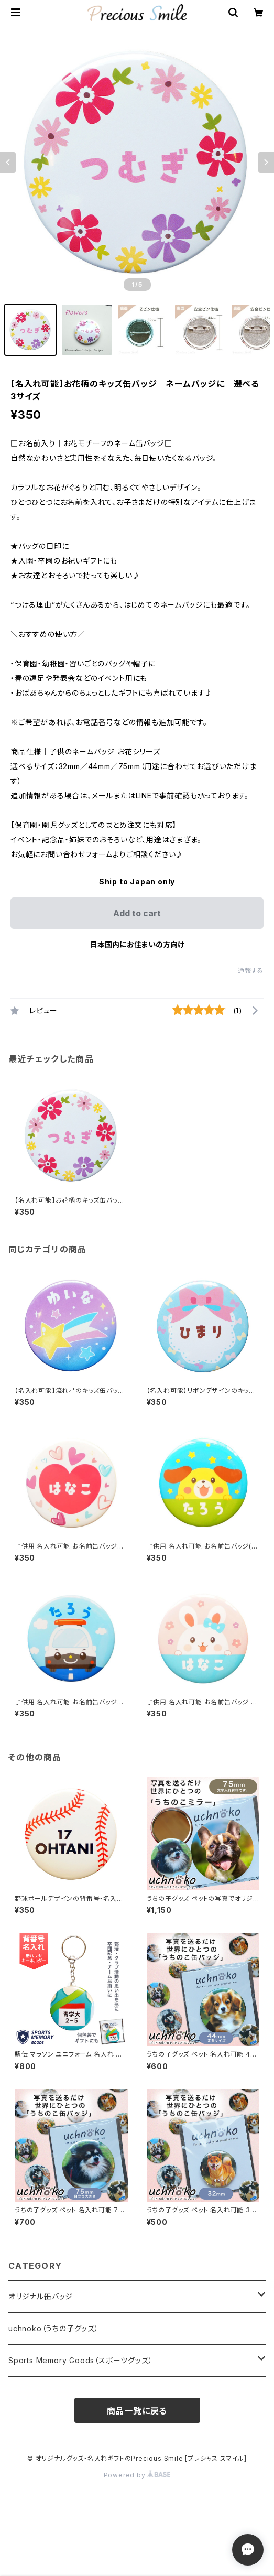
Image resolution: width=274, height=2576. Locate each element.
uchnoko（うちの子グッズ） (53, 2328)
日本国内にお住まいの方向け (137, 944)
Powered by (137, 2475)
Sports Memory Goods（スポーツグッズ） (80, 2360)
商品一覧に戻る (137, 2411)
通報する (251, 971)
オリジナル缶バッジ (40, 2296)
